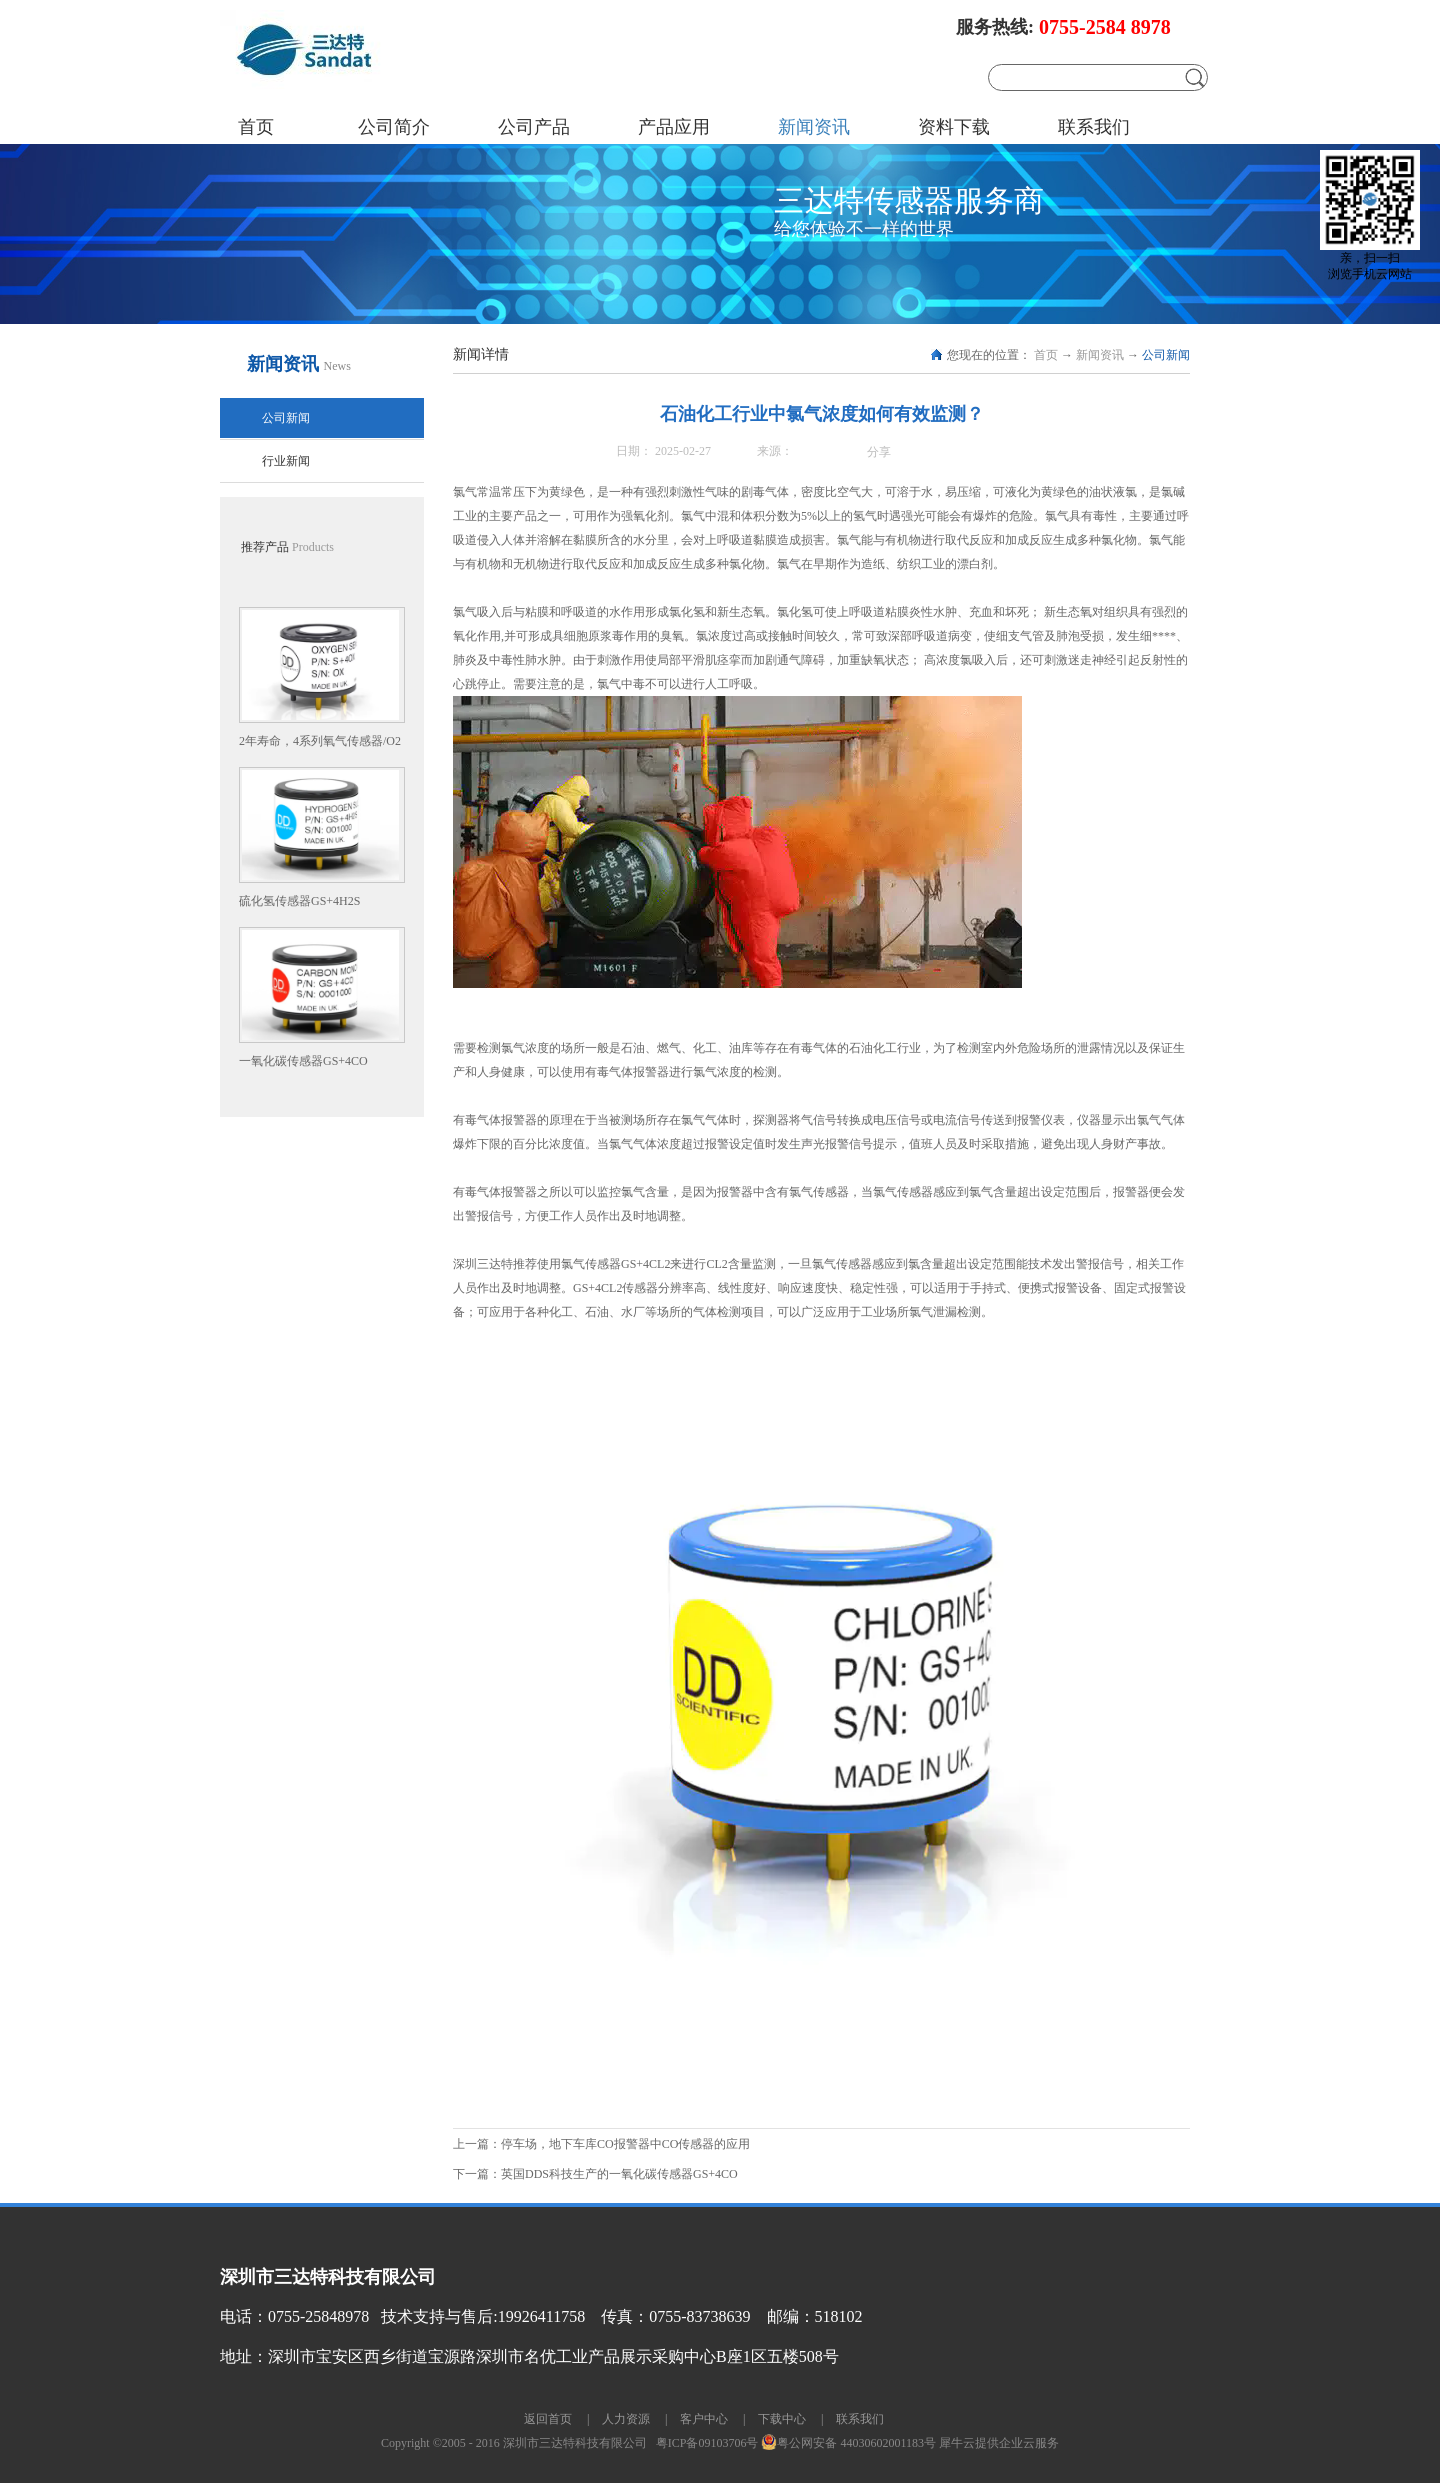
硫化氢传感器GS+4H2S (299, 901)
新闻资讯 (1100, 355)
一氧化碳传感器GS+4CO (303, 1061)
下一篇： (595, 2174)
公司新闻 (1166, 355)
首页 (256, 127)
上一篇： (601, 2144)
